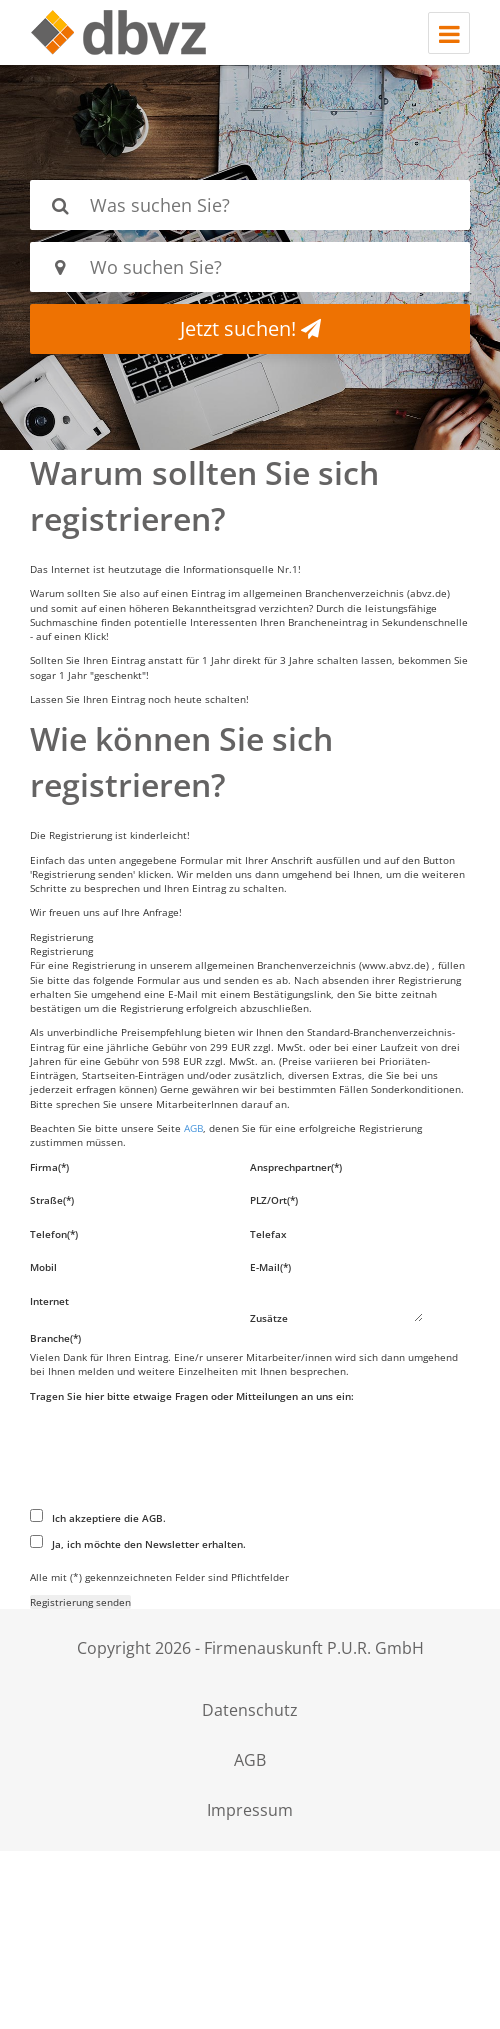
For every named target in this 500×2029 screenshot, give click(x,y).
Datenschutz (250, 1710)
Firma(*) (49, 1167)
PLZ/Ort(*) (274, 1200)
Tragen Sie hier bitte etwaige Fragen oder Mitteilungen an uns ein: (192, 1396)
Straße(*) (52, 1200)
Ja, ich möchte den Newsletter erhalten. (138, 1543)
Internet (49, 1301)
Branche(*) (55, 1338)
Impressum (250, 1810)
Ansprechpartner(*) (296, 1167)
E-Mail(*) (270, 1267)
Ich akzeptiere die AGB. (98, 1517)
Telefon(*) (54, 1234)
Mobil (43, 1267)
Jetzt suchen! (250, 328)
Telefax (268, 1234)
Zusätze (269, 1318)
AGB (193, 1128)
